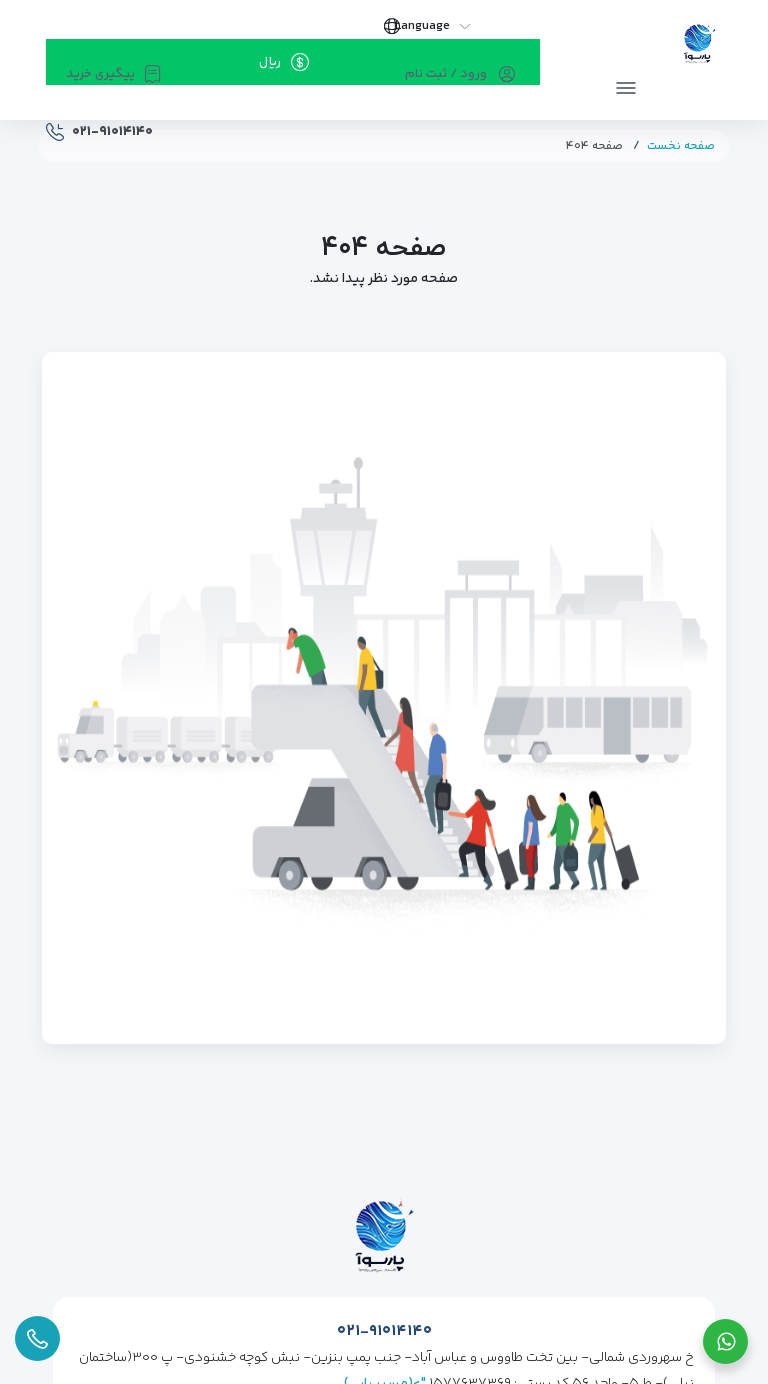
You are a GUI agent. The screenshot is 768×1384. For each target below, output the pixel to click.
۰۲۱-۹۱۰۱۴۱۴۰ (384, 1331)
